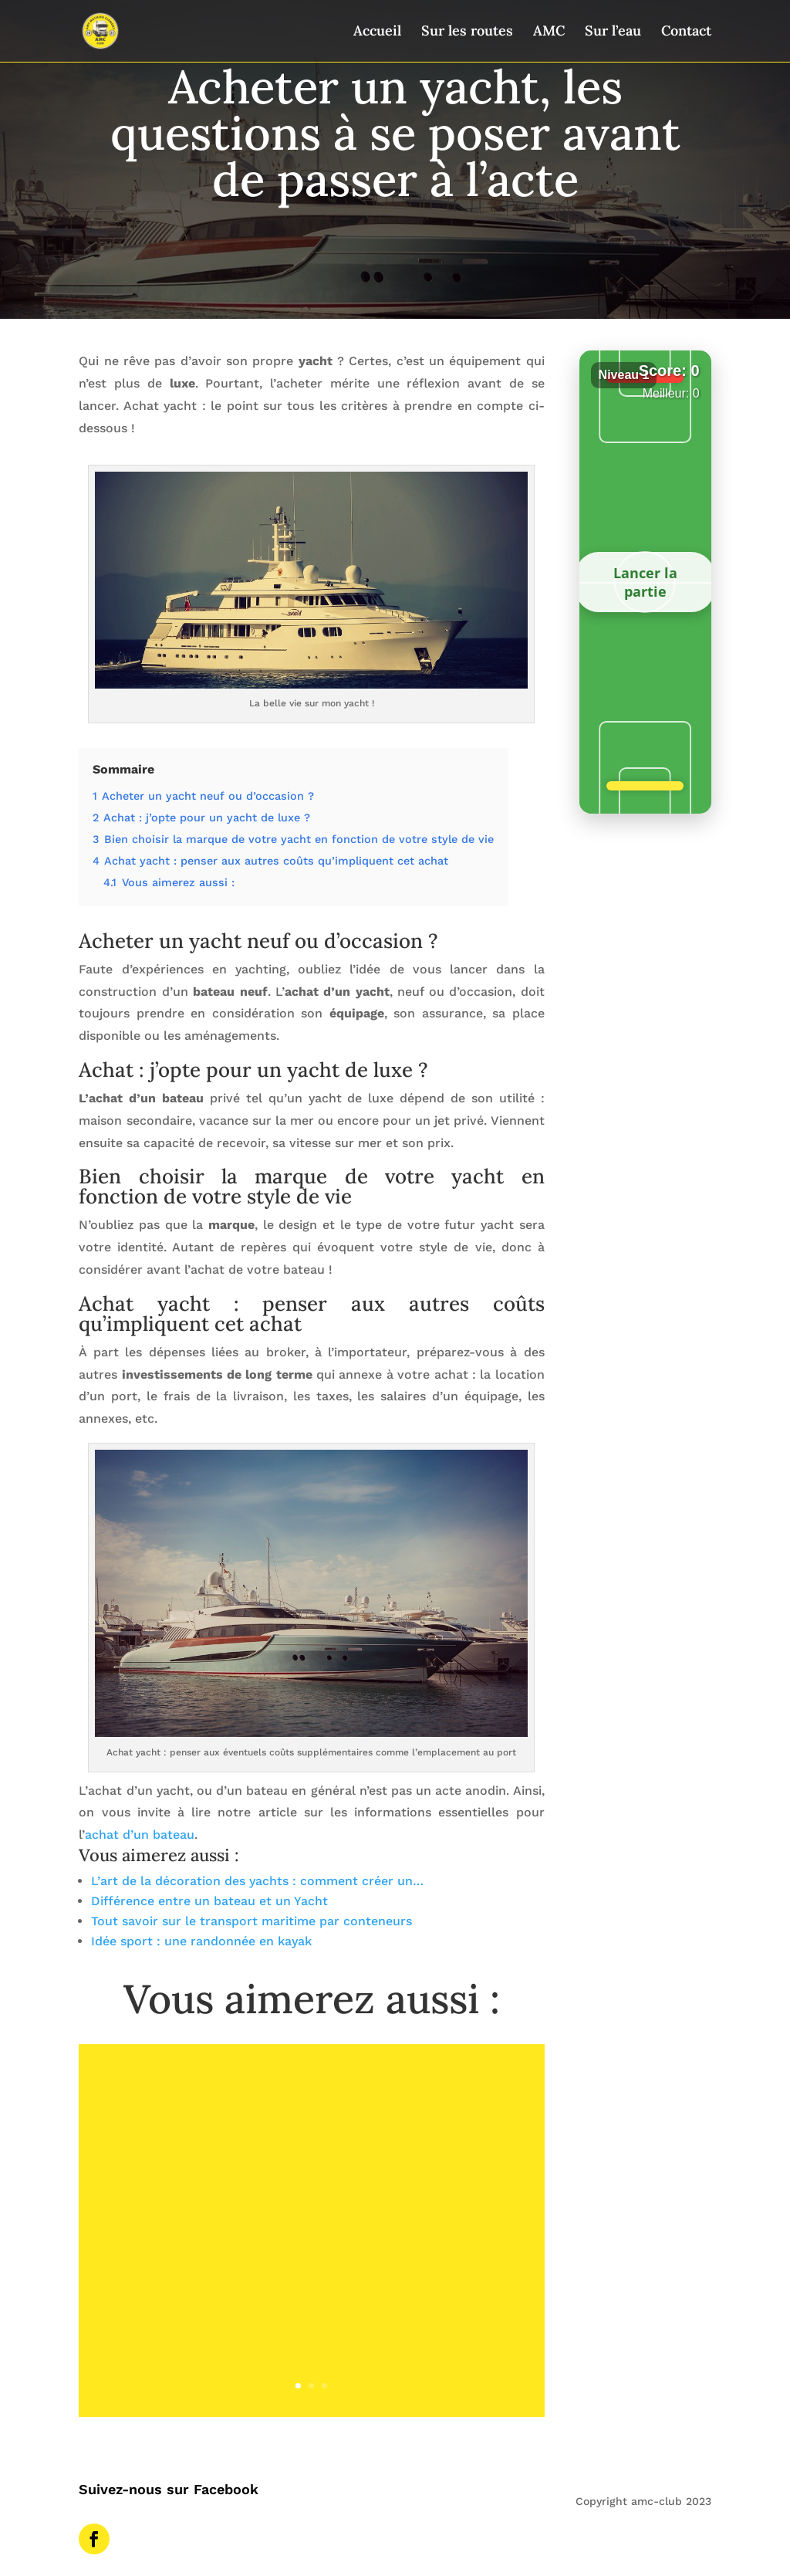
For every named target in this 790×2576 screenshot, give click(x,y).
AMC (549, 32)
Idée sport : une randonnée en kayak (201, 1941)
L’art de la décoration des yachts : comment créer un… (257, 1881)
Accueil (377, 32)
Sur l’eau (613, 32)
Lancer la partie (645, 582)
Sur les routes (467, 32)
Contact (686, 32)
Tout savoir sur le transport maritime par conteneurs (251, 1921)
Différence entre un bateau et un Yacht (209, 1901)
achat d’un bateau (139, 1834)
